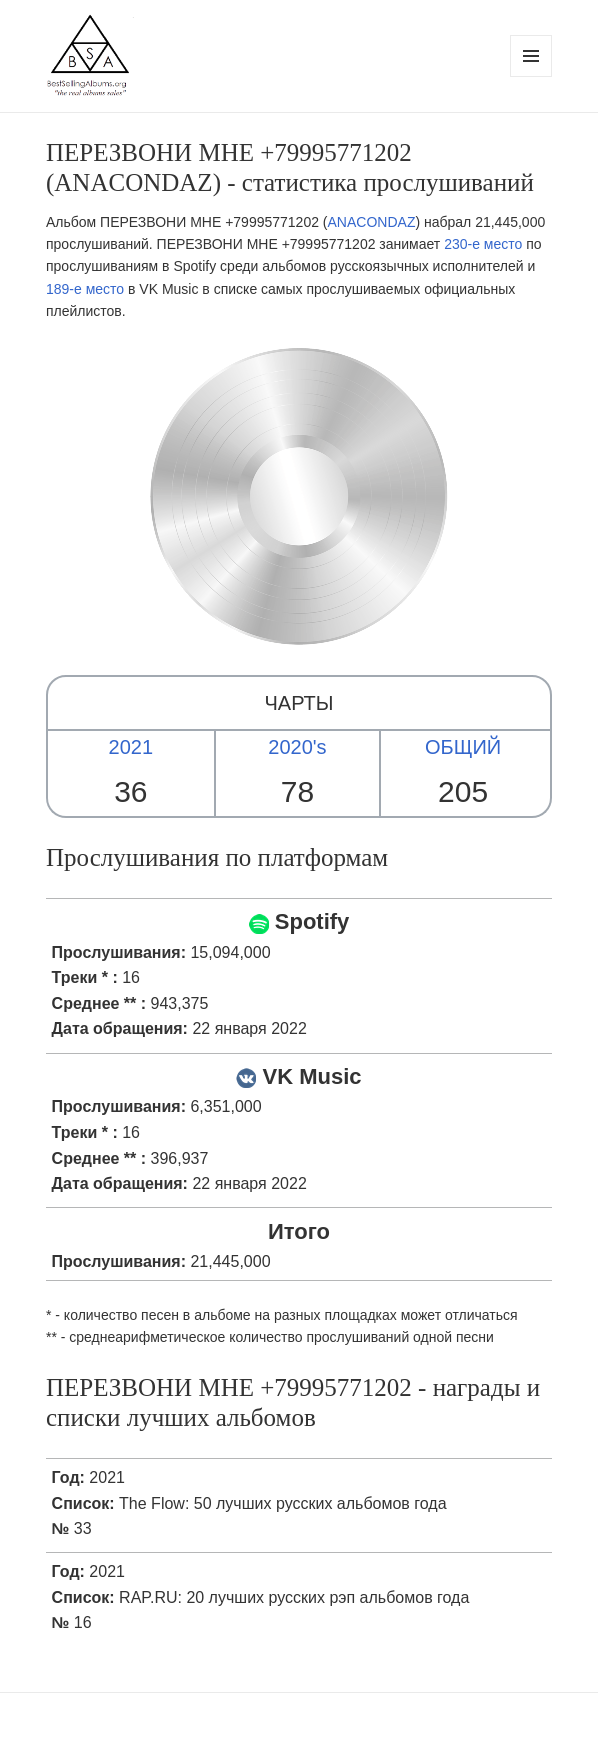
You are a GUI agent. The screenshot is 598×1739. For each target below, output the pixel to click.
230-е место (483, 244)
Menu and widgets (531, 76)
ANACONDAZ (372, 222)
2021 (131, 747)
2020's (297, 747)
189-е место (85, 289)
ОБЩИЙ (463, 747)
